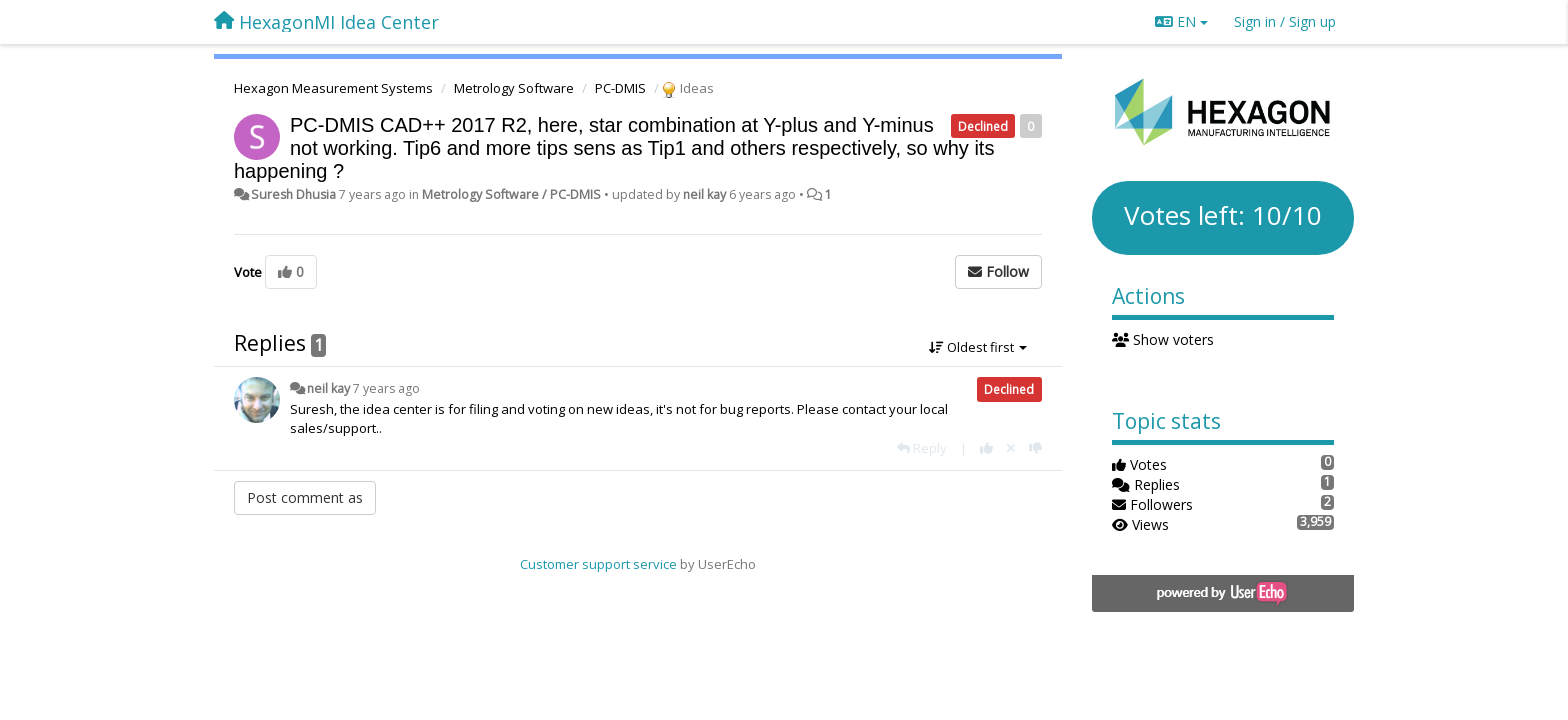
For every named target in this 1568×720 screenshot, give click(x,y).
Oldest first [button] (978, 347)
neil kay (704, 194)
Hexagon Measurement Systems (333, 88)
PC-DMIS (620, 88)
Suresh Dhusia (293, 194)
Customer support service (598, 564)
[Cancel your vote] (1011, 448)
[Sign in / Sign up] (1285, 22)
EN (1181, 21)
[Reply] (922, 448)
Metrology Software (514, 88)
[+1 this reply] (986, 448)
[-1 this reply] (1035, 448)
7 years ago (386, 388)
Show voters (1163, 339)
